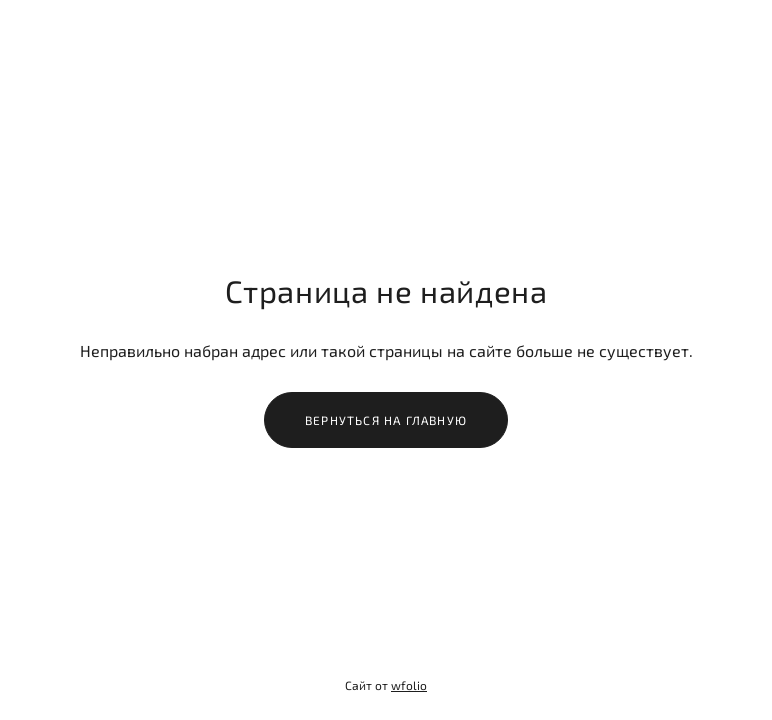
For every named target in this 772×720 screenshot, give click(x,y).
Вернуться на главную (386, 420)
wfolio (409, 685)
